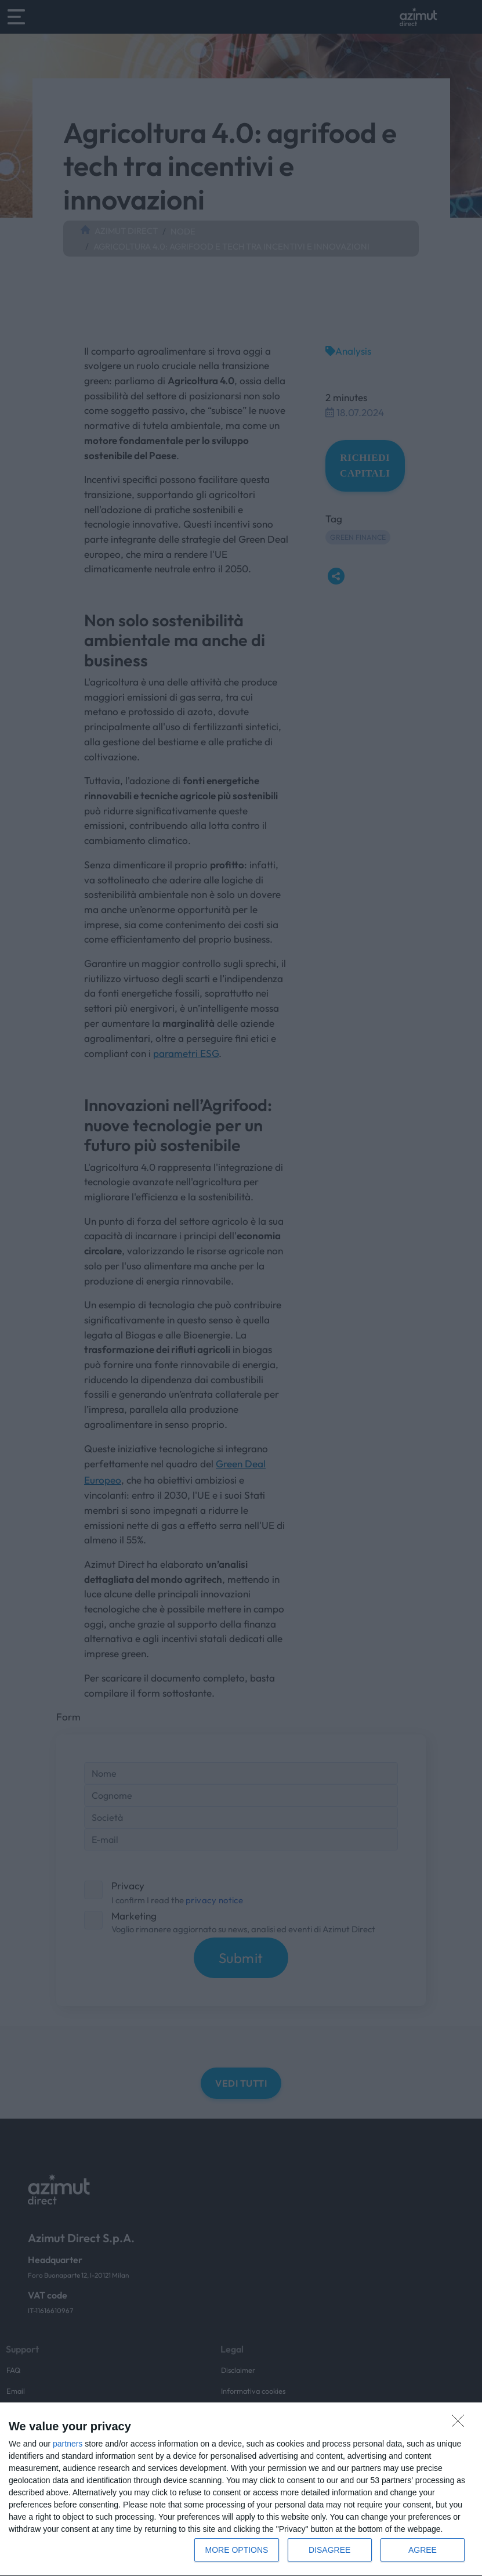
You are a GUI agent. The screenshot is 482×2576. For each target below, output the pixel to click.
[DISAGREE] (461, 2424)
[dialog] (241, 2489)
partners (67, 2444)
